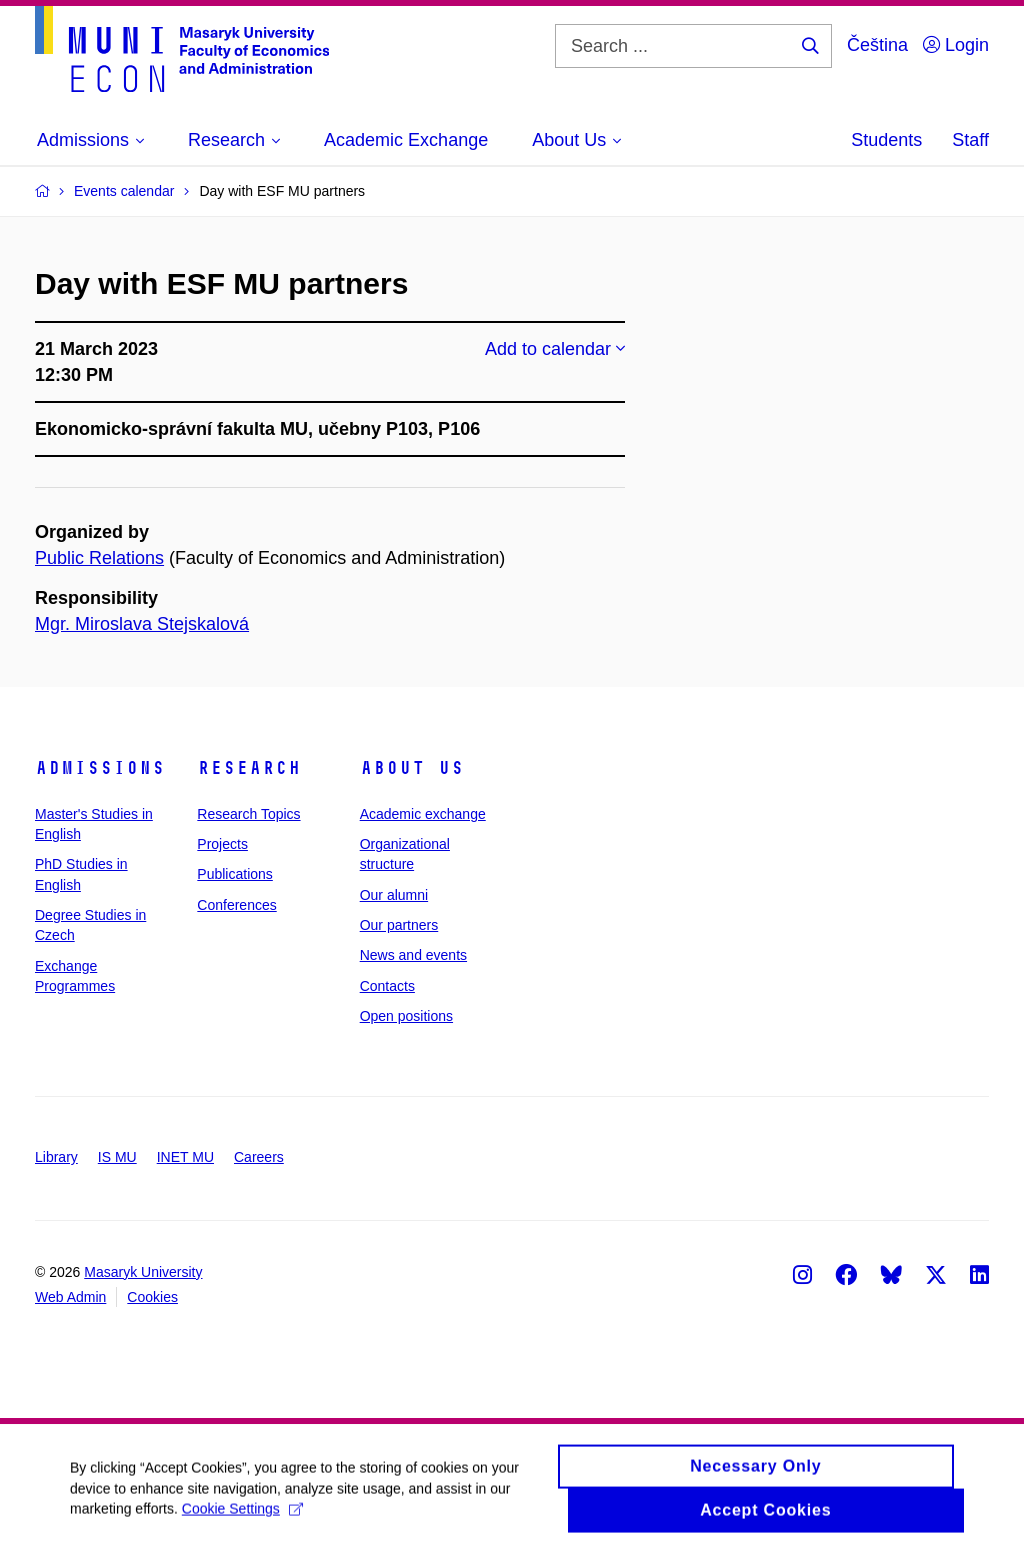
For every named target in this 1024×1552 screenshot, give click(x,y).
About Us (412, 768)
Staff (970, 140)
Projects (222, 844)
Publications (235, 874)
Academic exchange (423, 814)
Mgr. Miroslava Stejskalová (142, 624)
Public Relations (99, 558)
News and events (413, 955)
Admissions (100, 768)
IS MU (117, 1157)
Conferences (236, 905)
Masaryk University (143, 1272)
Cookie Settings (242, 1517)
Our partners (399, 925)
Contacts (387, 986)
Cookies (152, 1297)
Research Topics (248, 814)
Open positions (406, 1016)
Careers (259, 1157)
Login (956, 45)
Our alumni (394, 895)
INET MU (185, 1157)
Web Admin (70, 1297)
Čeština (877, 45)
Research (249, 768)
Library (56, 1157)
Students (886, 140)
